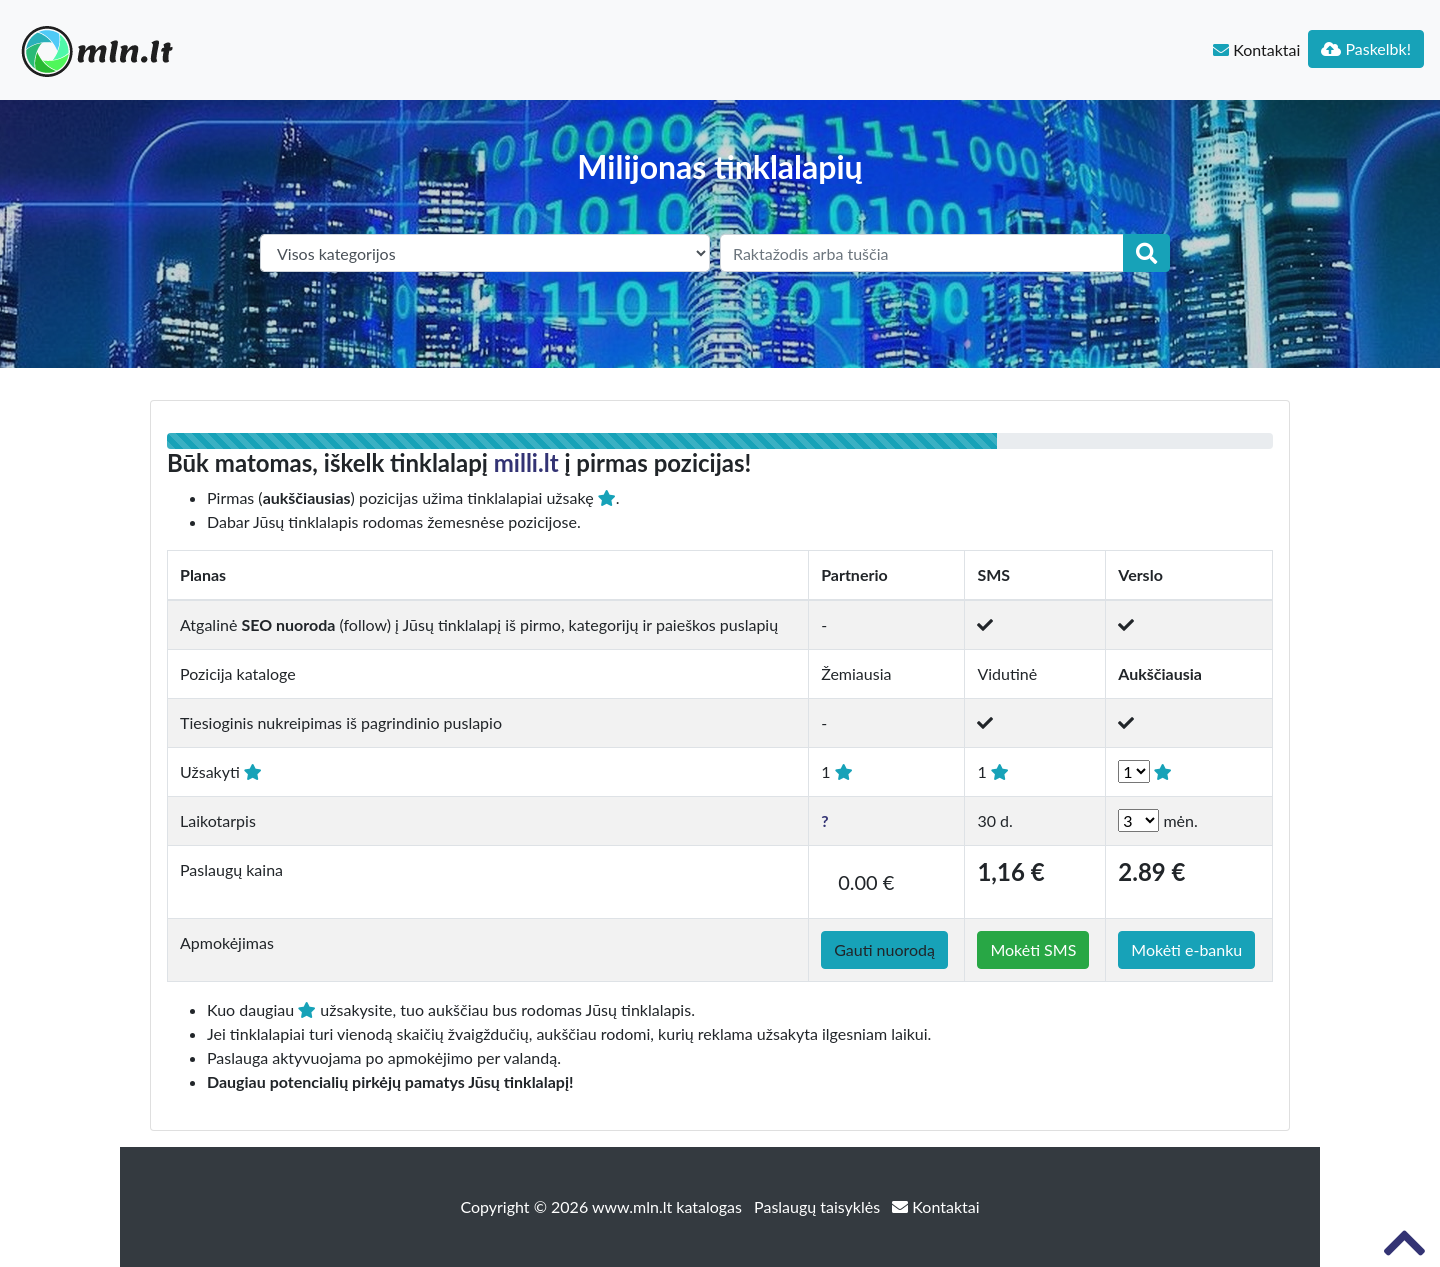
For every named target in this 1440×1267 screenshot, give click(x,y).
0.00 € (866, 882)
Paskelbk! (1366, 48)
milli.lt (526, 462)
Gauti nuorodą (884, 949)
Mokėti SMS (1033, 949)
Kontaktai (1256, 49)
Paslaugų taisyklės (819, 1206)
